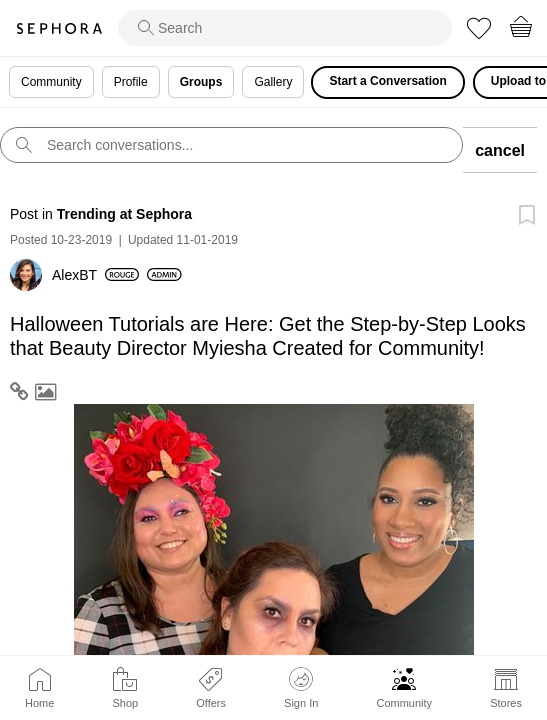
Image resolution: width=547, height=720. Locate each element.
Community (404, 703)
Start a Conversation (387, 81)
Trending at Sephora (124, 214)
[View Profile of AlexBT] (95, 275)
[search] (285, 28)
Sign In (301, 688)
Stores (506, 703)
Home (39, 703)
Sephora (59, 28)
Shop (125, 703)
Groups (201, 82)
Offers (211, 703)
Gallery (273, 82)
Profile (131, 82)
